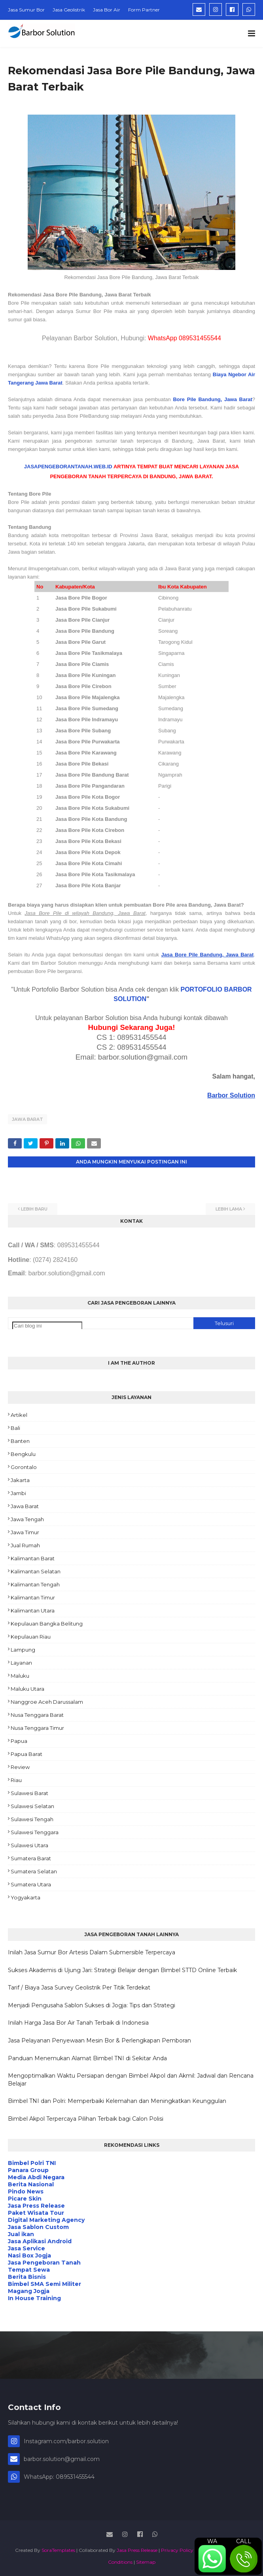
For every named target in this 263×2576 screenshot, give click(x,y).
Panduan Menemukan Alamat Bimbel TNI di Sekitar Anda (87, 2058)
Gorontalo (24, 1467)
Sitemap (145, 2562)
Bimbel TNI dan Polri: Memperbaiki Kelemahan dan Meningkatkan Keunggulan (117, 2101)
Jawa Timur (25, 1532)
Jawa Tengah (27, 1519)
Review (20, 1767)
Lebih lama (229, 1209)
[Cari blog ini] (47, 1326)
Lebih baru (34, 1209)
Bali (15, 1428)
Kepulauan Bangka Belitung (47, 1623)
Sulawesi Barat (29, 1793)
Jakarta (20, 1480)
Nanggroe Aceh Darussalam (47, 1702)
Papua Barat (26, 1754)
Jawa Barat (27, 1119)
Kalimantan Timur (33, 1597)
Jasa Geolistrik (69, 10)
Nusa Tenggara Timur (37, 1728)
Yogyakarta (25, 1897)
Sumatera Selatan (34, 1871)
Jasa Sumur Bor (26, 10)
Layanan (21, 1663)
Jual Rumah (25, 1545)
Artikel (19, 1415)
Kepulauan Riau (31, 1636)
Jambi (18, 1493)
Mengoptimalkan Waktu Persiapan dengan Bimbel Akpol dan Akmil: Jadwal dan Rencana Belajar (131, 2079)
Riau (16, 1780)
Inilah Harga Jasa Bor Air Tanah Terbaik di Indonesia (78, 2022)
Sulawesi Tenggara (35, 1832)
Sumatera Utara (31, 1884)
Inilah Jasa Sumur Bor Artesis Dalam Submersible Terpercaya (91, 1952)
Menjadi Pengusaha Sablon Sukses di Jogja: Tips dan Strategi (91, 2005)
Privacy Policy (177, 2550)
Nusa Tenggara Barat (37, 1715)
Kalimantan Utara (33, 1610)
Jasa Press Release (137, 2550)
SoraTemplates (58, 2550)
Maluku (20, 1676)
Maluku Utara (27, 1689)
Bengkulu (23, 1454)
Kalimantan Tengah (35, 1584)
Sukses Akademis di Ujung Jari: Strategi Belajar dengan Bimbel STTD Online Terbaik (122, 1970)
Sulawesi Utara (29, 1845)
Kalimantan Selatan (36, 1571)
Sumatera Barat (31, 1858)
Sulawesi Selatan (32, 1806)
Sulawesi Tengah (32, 1819)
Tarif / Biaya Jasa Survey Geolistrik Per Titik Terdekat (79, 1987)
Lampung (23, 1649)
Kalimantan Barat (33, 1558)
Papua (19, 1741)
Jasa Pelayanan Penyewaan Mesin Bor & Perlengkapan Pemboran (99, 2040)
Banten (20, 1441)
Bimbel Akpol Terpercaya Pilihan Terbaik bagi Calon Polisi (85, 2118)
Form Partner (144, 10)
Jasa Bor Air (106, 10)
